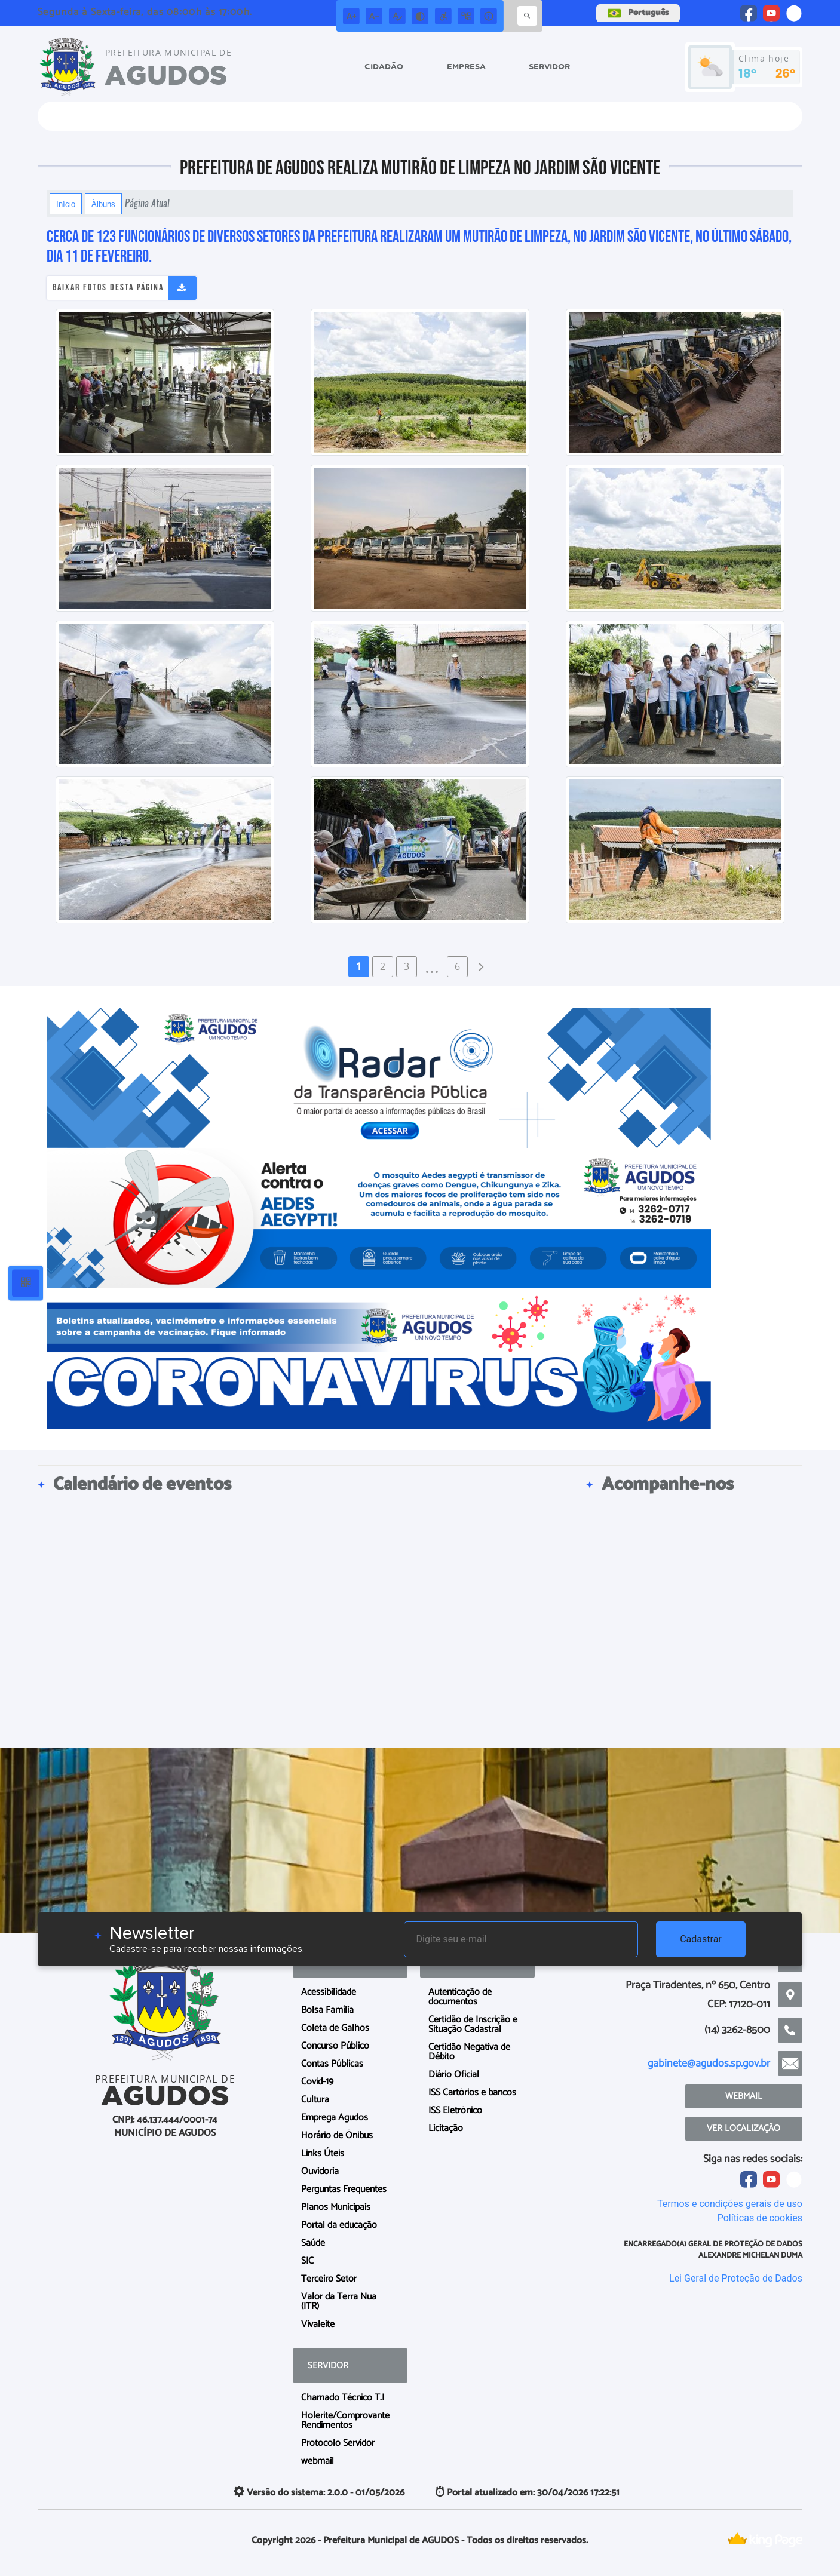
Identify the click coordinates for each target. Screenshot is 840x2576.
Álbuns (103, 204)
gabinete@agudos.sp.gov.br (709, 2064)
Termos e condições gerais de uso (729, 2203)
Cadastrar (701, 1939)
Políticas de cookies (760, 2218)
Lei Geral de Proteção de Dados (735, 2278)
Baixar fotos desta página (108, 287)
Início (65, 204)
